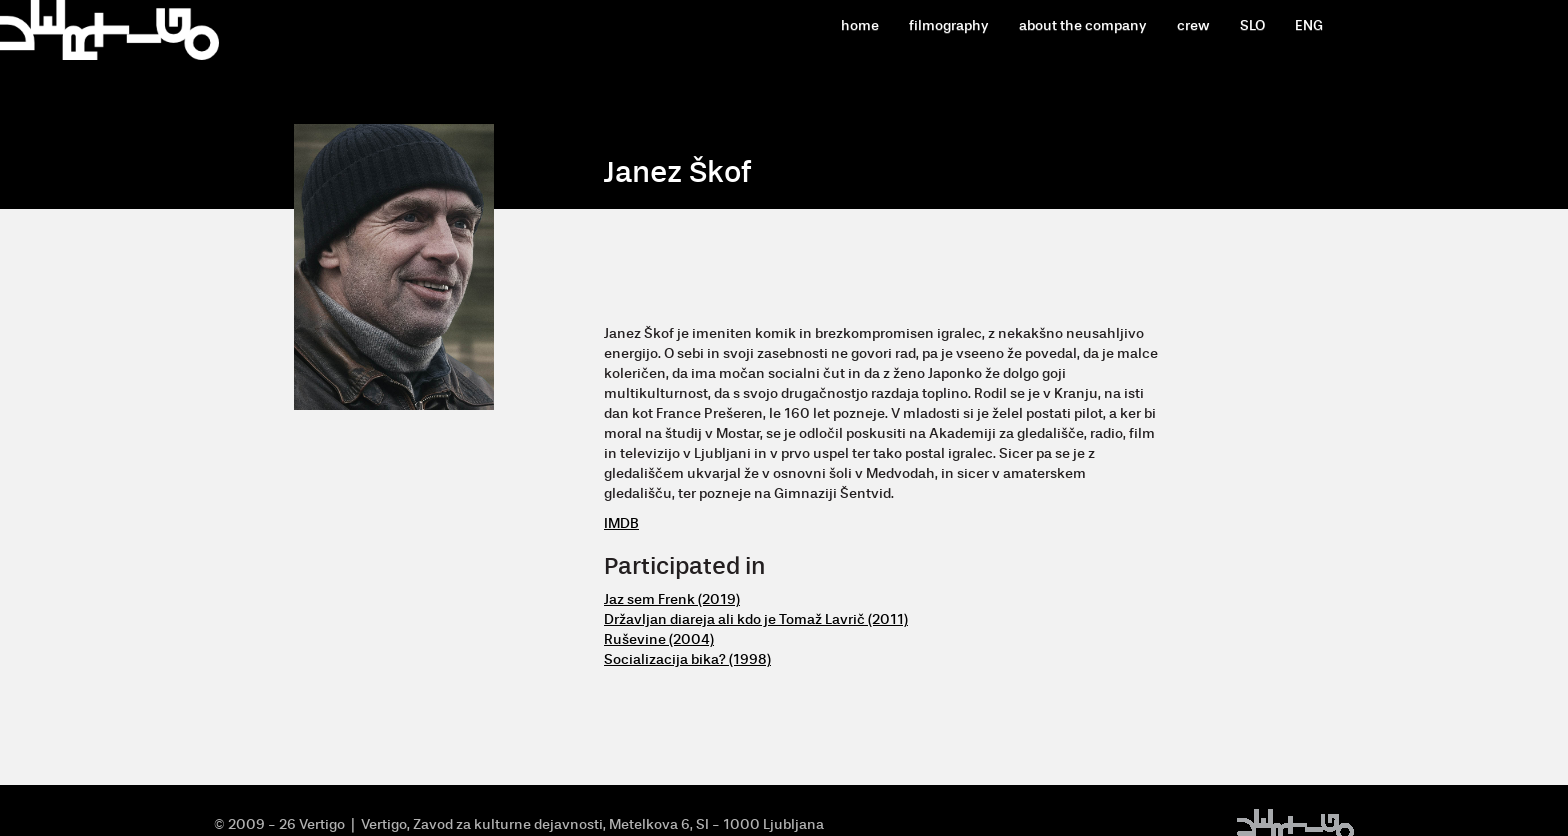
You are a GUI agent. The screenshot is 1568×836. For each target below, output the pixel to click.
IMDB (621, 523)
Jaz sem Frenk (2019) (672, 599)
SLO (1252, 25)
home (860, 25)
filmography (949, 25)
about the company (1083, 25)
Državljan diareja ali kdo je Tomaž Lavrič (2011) (756, 619)
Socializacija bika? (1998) (687, 659)
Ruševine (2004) (659, 639)
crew (1193, 25)
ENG (1309, 25)
